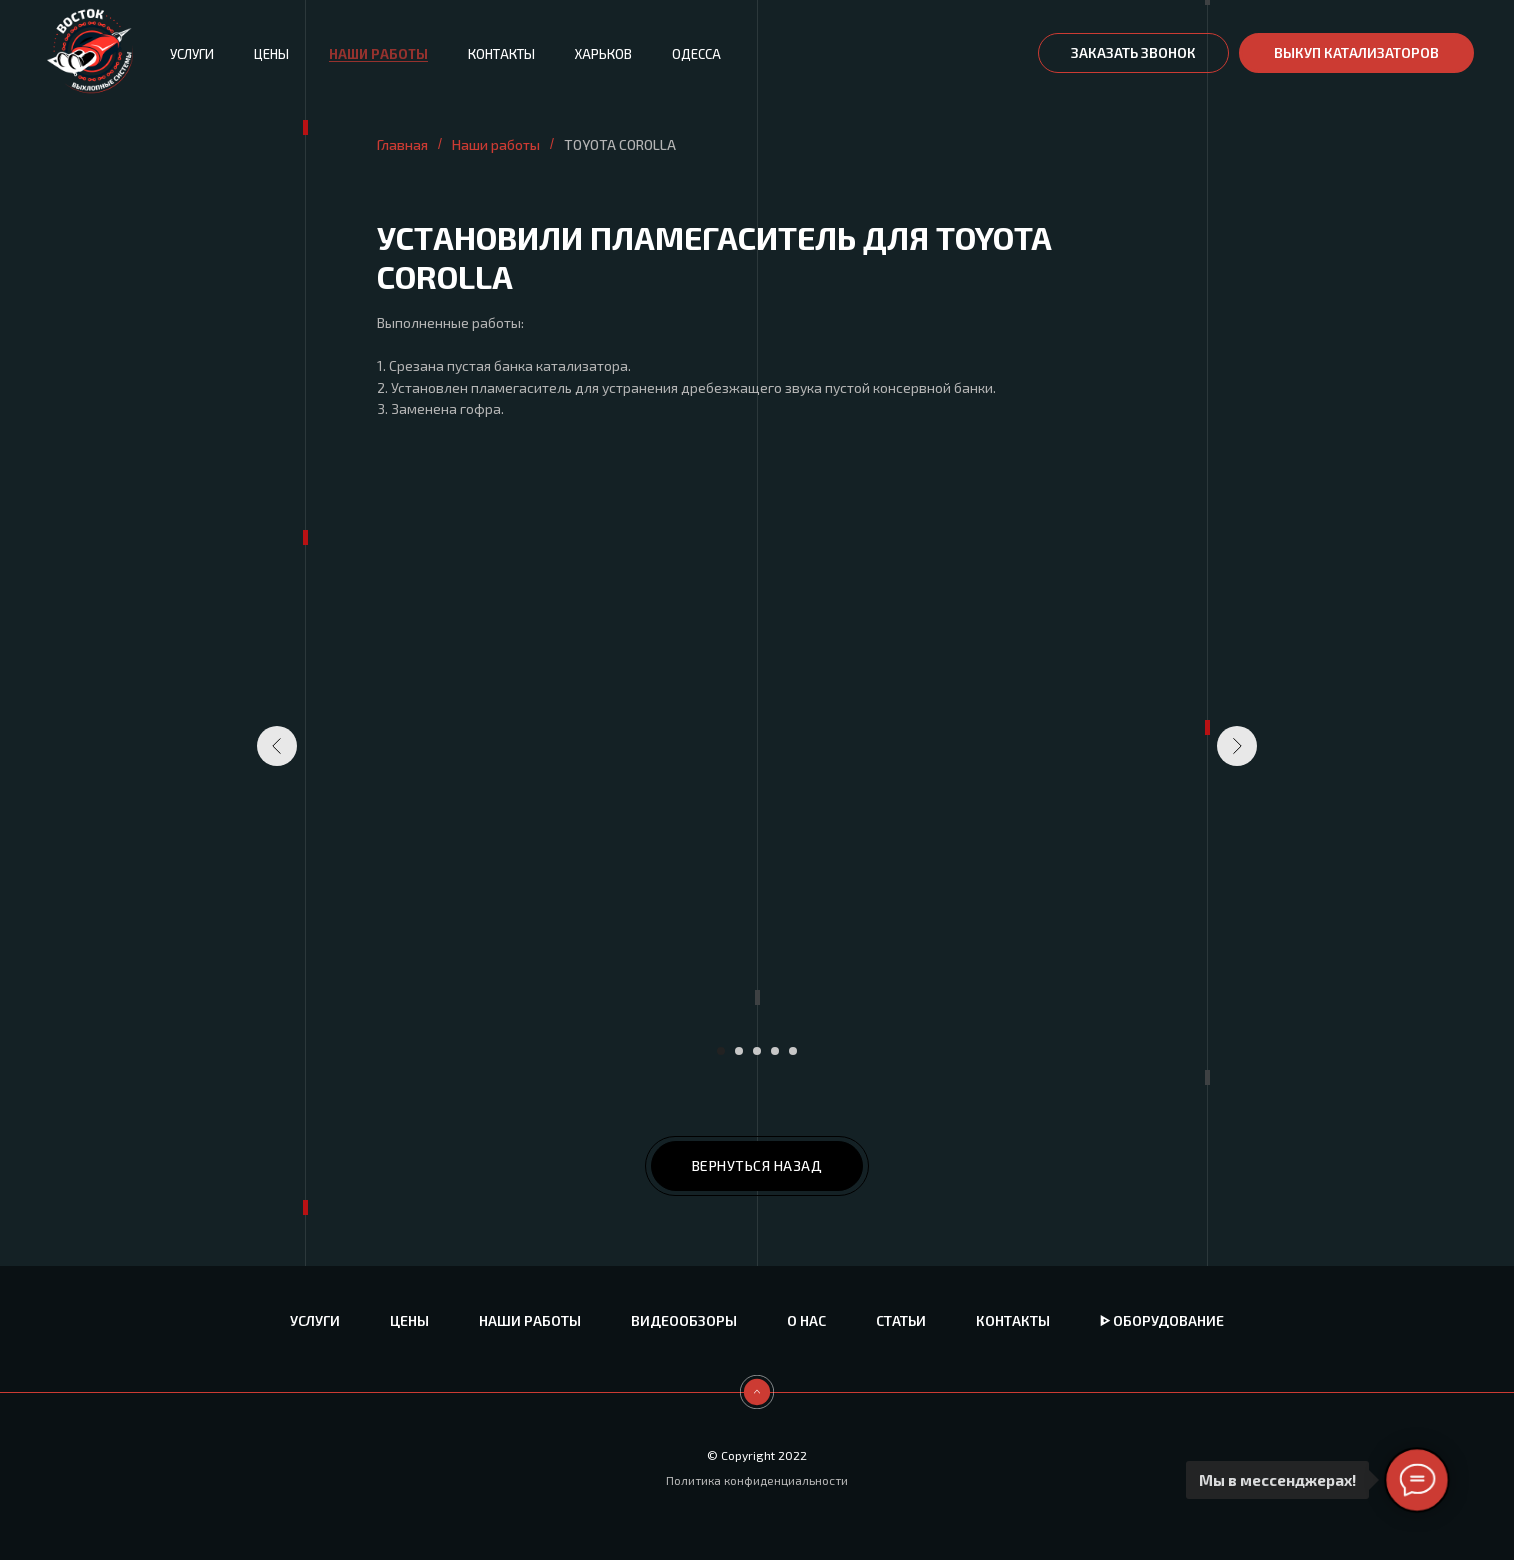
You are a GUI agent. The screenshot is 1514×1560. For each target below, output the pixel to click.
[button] (1133, 53)
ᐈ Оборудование (1162, 1320)
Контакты (501, 54)
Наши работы (378, 54)
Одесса (696, 54)
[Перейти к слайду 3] (757, 1051)
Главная (402, 144)
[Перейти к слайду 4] (775, 1051)
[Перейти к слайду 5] (793, 1051)
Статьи (901, 1320)
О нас (806, 1320)
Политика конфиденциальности (757, 1480)
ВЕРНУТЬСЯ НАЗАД (757, 1165)
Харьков (603, 54)
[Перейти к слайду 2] (739, 1051)
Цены (271, 54)
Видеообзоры (684, 1320)
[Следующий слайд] (1237, 746)
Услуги (192, 54)
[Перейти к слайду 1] (721, 1051)
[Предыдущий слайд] (277, 746)
